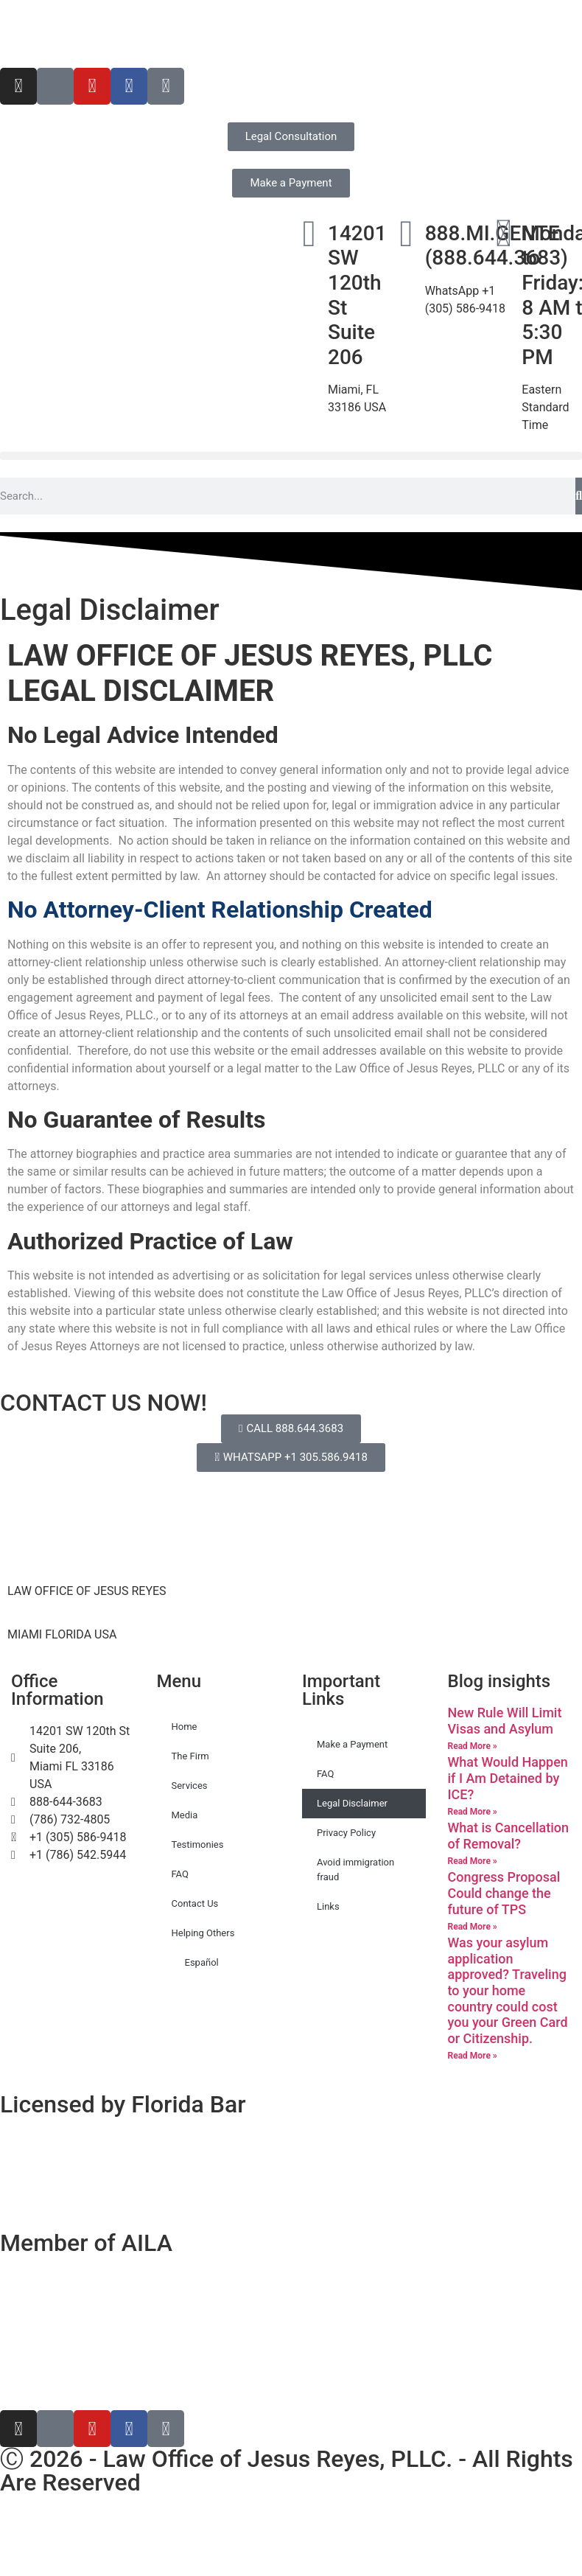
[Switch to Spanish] (291, 2528)
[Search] (578, 496)
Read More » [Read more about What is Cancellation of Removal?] (472, 1861)
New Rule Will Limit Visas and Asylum (505, 1720)
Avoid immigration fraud (355, 1869)
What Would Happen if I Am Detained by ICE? (508, 1777)
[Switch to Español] (41, 34)
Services (190, 1785)
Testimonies (198, 1844)
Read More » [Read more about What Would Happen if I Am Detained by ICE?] (472, 1812)
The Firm (190, 1756)
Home (184, 1726)
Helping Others (203, 1932)
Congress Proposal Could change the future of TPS (504, 1892)
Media (185, 1815)
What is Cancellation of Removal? (508, 1835)
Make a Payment (352, 1744)
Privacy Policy (346, 1832)
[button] (291, 456)
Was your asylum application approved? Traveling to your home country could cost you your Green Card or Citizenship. (508, 1990)
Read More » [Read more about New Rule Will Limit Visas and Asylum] (472, 1746)
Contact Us (195, 1903)
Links (328, 1906)
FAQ (180, 1873)
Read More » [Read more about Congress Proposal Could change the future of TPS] (472, 1926)
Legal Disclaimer (352, 1803)
